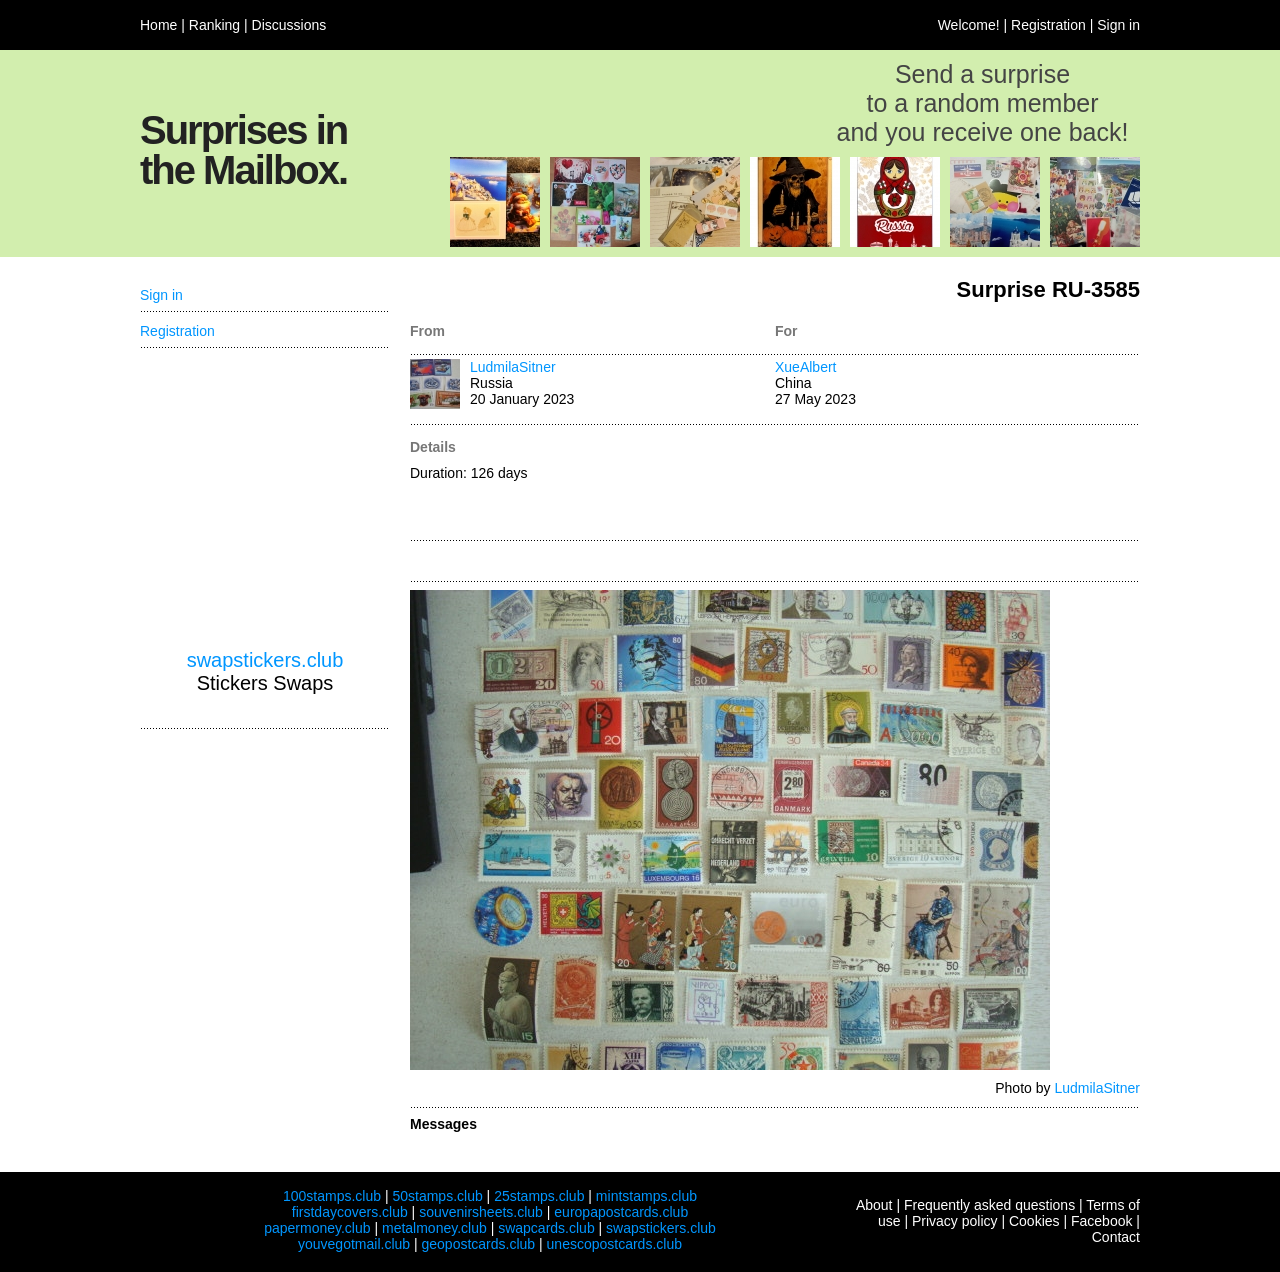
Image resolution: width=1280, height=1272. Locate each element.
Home (158, 25)
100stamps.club (332, 1196)
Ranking (214, 25)
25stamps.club (539, 1196)
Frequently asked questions (989, 1205)
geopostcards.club (479, 1244)
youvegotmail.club (354, 1244)
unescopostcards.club (614, 1244)
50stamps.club (437, 1196)
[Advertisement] (957, 484)
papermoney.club (317, 1228)
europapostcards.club (621, 1212)
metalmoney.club (434, 1228)
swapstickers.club (265, 660)
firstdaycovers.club (350, 1212)
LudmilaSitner (513, 367)
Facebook (1101, 1221)
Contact (1116, 1237)
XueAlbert (805, 367)
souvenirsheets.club (481, 1212)
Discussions (289, 25)
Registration (1048, 25)
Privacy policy (955, 1221)
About (874, 1205)
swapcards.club (546, 1228)
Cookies (1034, 1221)
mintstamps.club (646, 1196)
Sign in (1118, 25)
